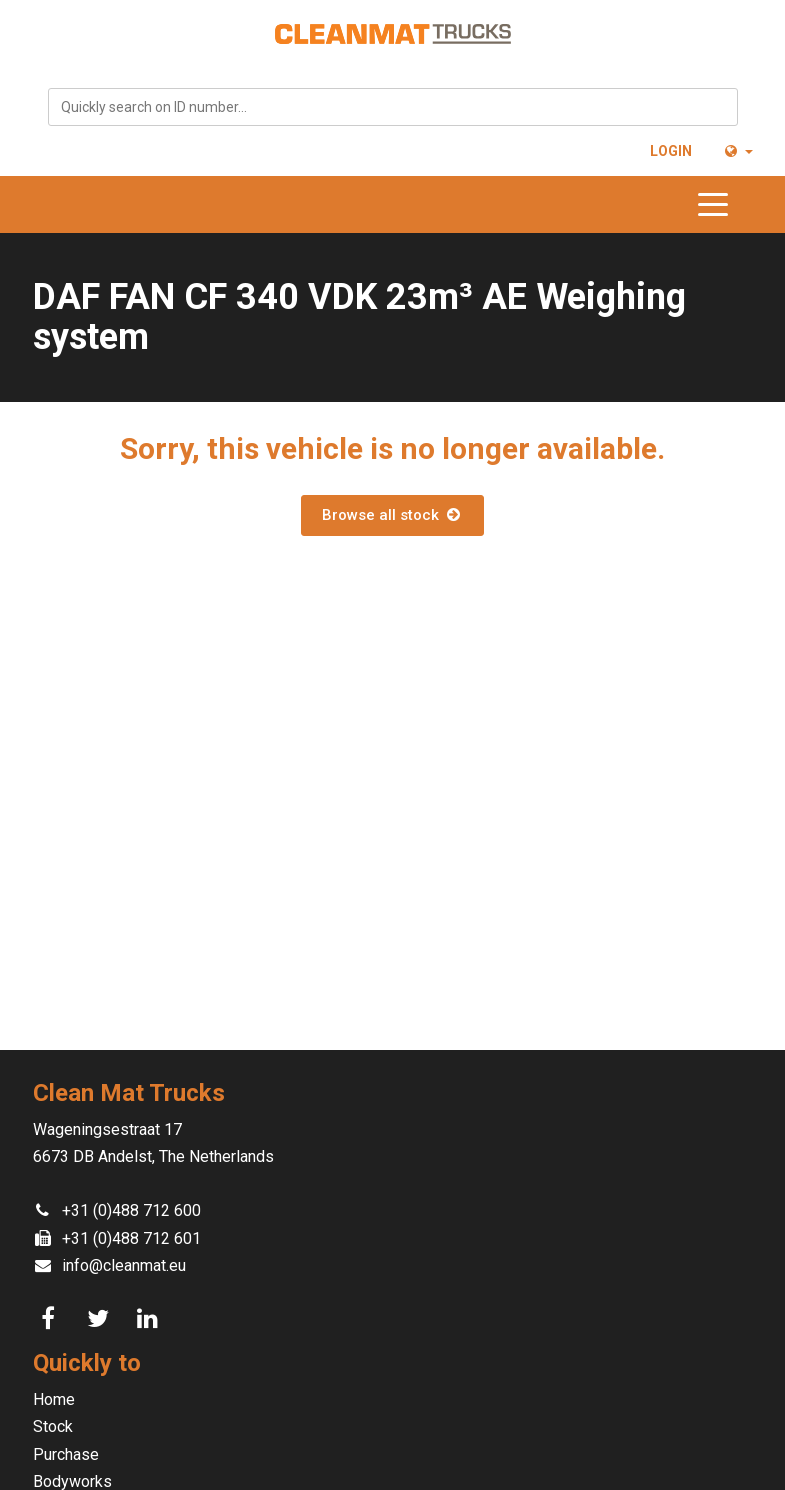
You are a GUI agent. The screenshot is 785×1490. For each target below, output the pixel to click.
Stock (53, 1426)
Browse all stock (392, 515)
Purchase (66, 1454)
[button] (737, 151)
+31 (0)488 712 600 (131, 1210)
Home (54, 1399)
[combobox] (393, 107)
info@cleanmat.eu (124, 1265)
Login (671, 151)
